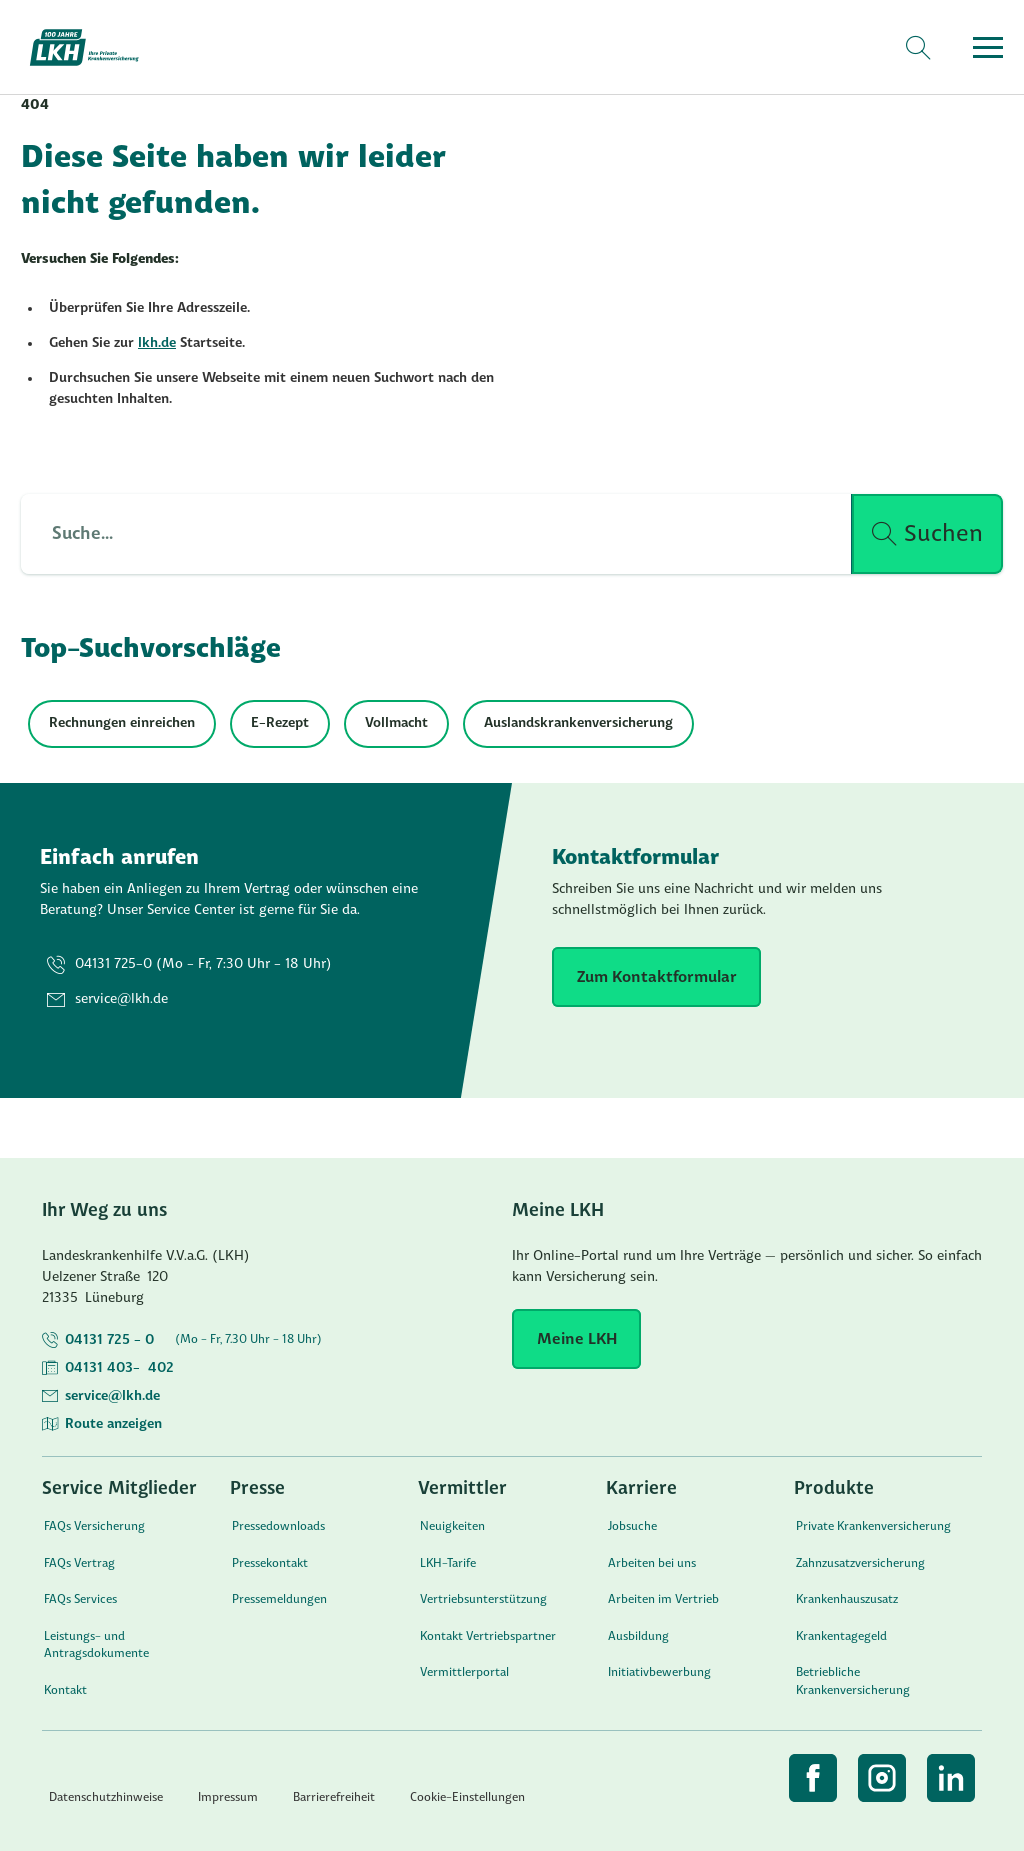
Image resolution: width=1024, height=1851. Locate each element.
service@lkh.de (112, 1396)
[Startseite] (96, 47)
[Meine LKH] (576, 1339)
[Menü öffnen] (988, 47)
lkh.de (157, 343)
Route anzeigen (113, 1424)
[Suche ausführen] (927, 534)
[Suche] (917, 48)
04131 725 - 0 (109, 1340)
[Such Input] (424, 534)
